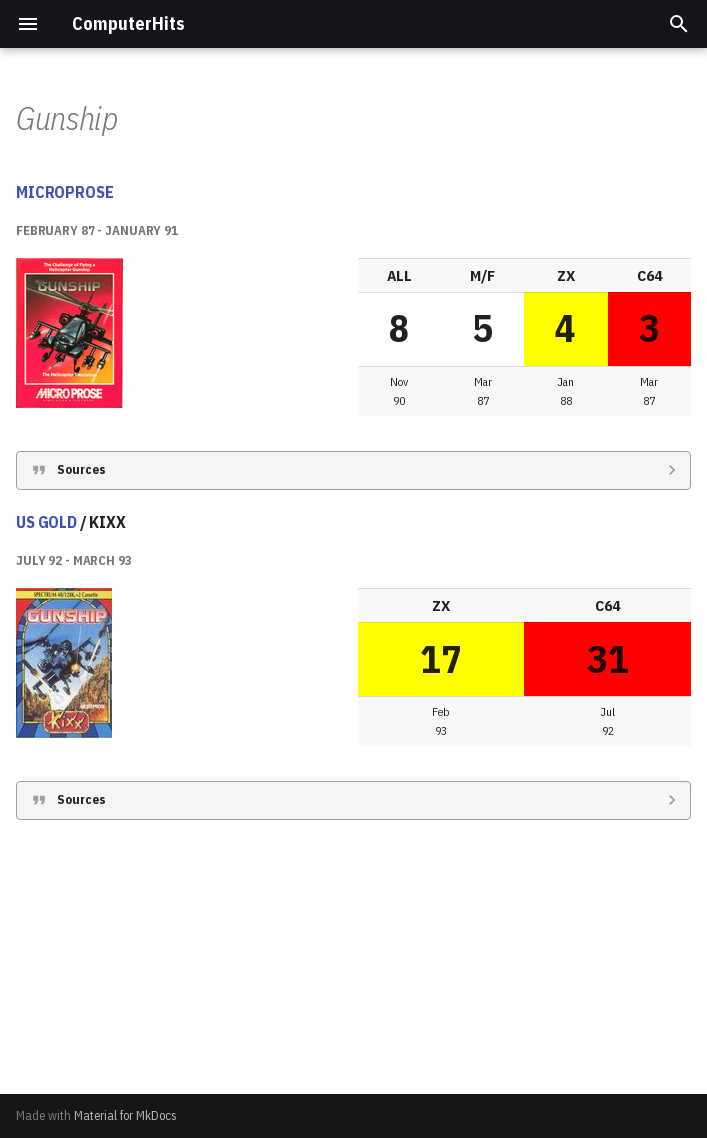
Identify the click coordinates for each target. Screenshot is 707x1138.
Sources (81, 719)
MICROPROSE (64, 442)
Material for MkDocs (125, 1115)
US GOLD (46, 772)
